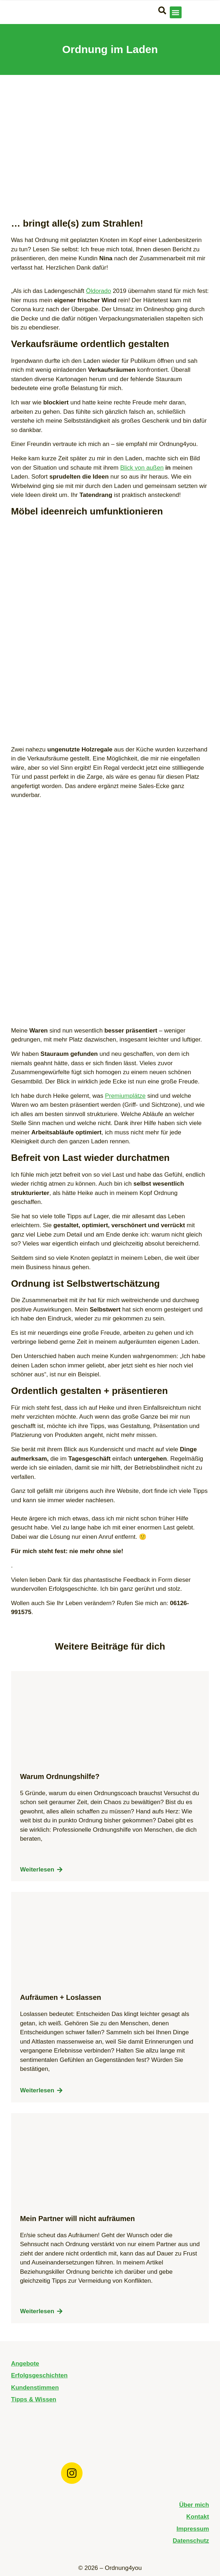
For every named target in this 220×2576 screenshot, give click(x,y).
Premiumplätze (125, 1095)
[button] (176, 12)
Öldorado (98, 291)
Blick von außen (142, 467)
